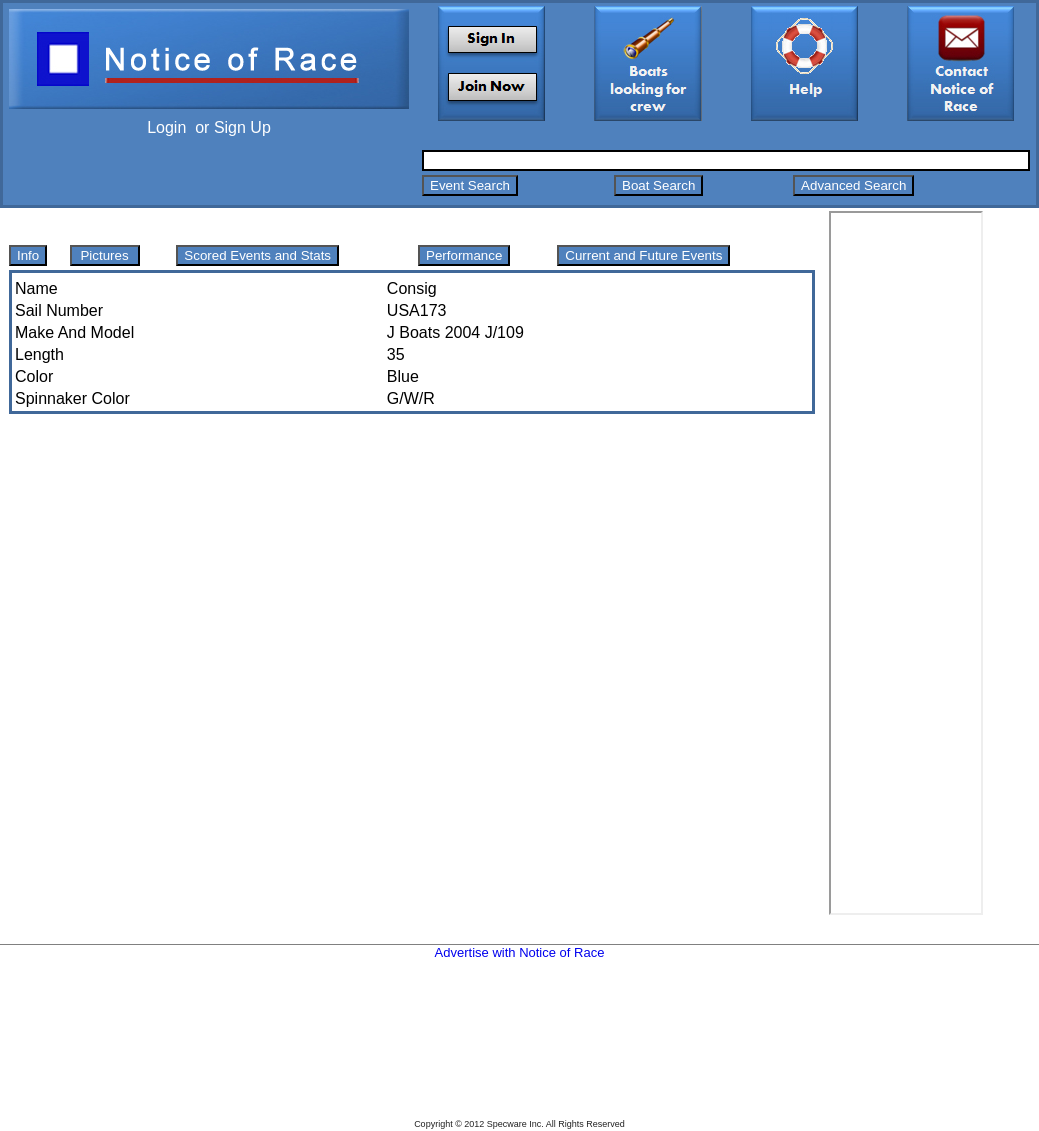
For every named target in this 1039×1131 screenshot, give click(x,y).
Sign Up (242, 127)
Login (166, 127)
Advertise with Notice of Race (520, 952)
